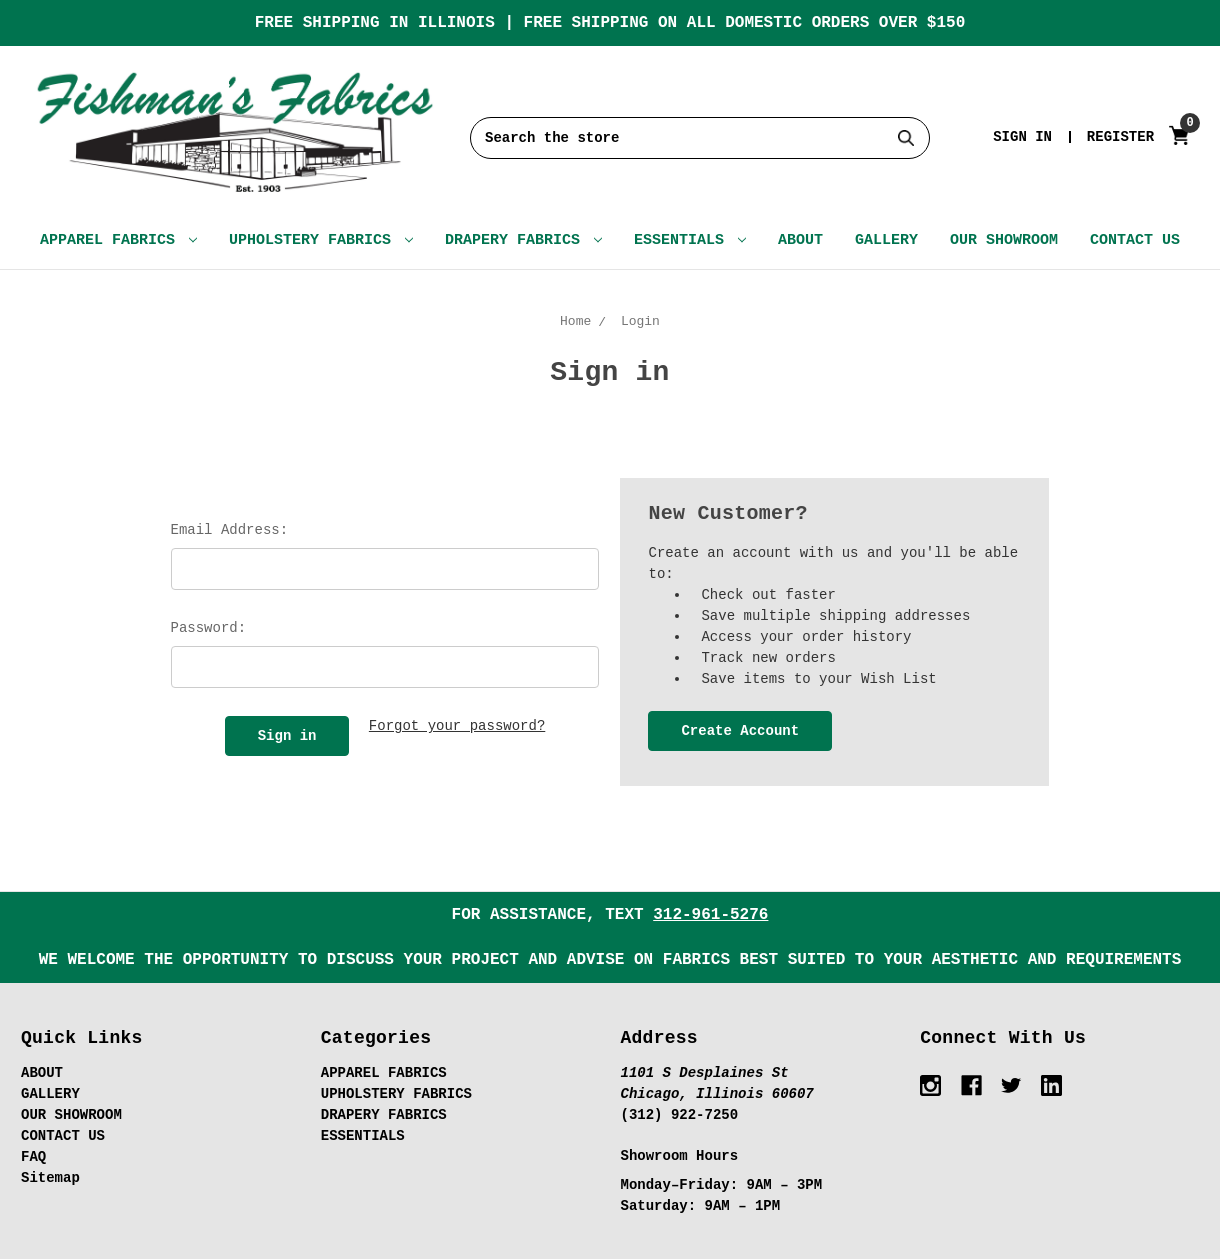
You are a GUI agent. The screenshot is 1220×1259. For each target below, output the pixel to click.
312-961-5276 (710, 915)
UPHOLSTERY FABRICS (321, 240)
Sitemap (50, 1178)
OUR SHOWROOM (1004, 240)
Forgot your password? (457, 726)
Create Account (740, 731)
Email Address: (230, 530)
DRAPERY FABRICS (523, 240)
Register (1120, 137)
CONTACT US (1135, 240)
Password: (209, 628)
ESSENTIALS (690, 240)
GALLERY (886, 240)
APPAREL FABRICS (118, 240)
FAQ (33, 1157)
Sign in (1022, 137)
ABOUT (800, 240)
